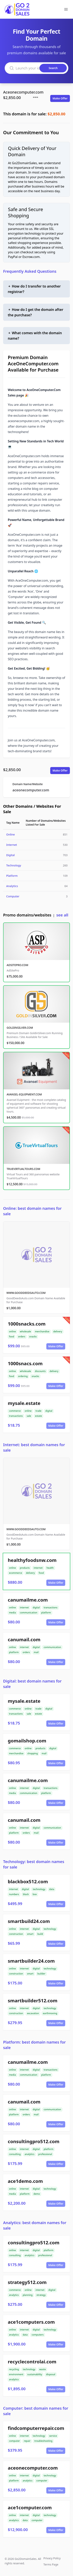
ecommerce (15, 1573)
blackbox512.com (28, 1881)
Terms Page (50, 2564)
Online (10, 834)
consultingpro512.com (33, 2141)
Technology (13, 865)
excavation (33, 2013)
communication (28, 1612)
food (11, 1336)
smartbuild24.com (29, 1921)
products (25, 1567)
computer (14, 2441)
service (53, 2435)
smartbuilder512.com (32, 2000)
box (35, 1894)
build (40, 1934)
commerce (15, 1411)
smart (30, 1934)
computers (38, 2334)
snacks (33, 1336)
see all (62, 915)
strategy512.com (27, 2282)
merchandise (42, 1331)
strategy (41, 2295)
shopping (32, 1753)
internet (38, 1567)
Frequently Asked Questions (29, 271)
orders (21, 1336)
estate (38, 1416)
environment (16, 2374)
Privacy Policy (52, 2558)
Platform (12, 876)
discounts (40, 1371)
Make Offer (60, 98)
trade (38, 1411)
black (26, 1894)
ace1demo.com (25, 2181)
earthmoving (50, 2013)
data (51, 1889)
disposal (50, 2374)
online (12, 1331)
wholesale (25, 1331)
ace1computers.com (31, 2322)
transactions (16, 1416)
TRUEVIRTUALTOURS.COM (23, 1169)
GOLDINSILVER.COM (20, 1027)
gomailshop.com (27, 1740)
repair (27, 2441)
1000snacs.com (25, 1363)
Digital (10, 855)
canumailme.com (28, 1600)
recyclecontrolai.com (32, 2361)
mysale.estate (24, 1403)
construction (16, 1934)
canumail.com (24, 1639)
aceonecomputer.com (30, 790)
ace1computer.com (30, 2507)
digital (48, 1411)
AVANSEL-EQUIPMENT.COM (24, 1094)
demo (36, 2193)
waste (42, 2369)
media (12, 1612)
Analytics (12, 886)
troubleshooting (43, 2441)
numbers (14, 1894)
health (50, 1567)
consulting (15, 2154)
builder (41, 1973)
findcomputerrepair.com (36, 2428)
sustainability (34, 2374)
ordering (23, 1376)
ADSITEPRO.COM (17, 965)
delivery (57, 1331)
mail (36, 1652)
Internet (11, 845)
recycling (14, 2369)
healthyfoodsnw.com (32, 1560)
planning (28, 2295)
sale (29, 1416)
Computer (12, 896)
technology (39, 1889)
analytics (29, 2154)
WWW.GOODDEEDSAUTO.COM (26, 1293)
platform (46, 1612)
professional (45, 2154)
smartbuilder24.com (31, 1961)
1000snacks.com (27, 1323)
